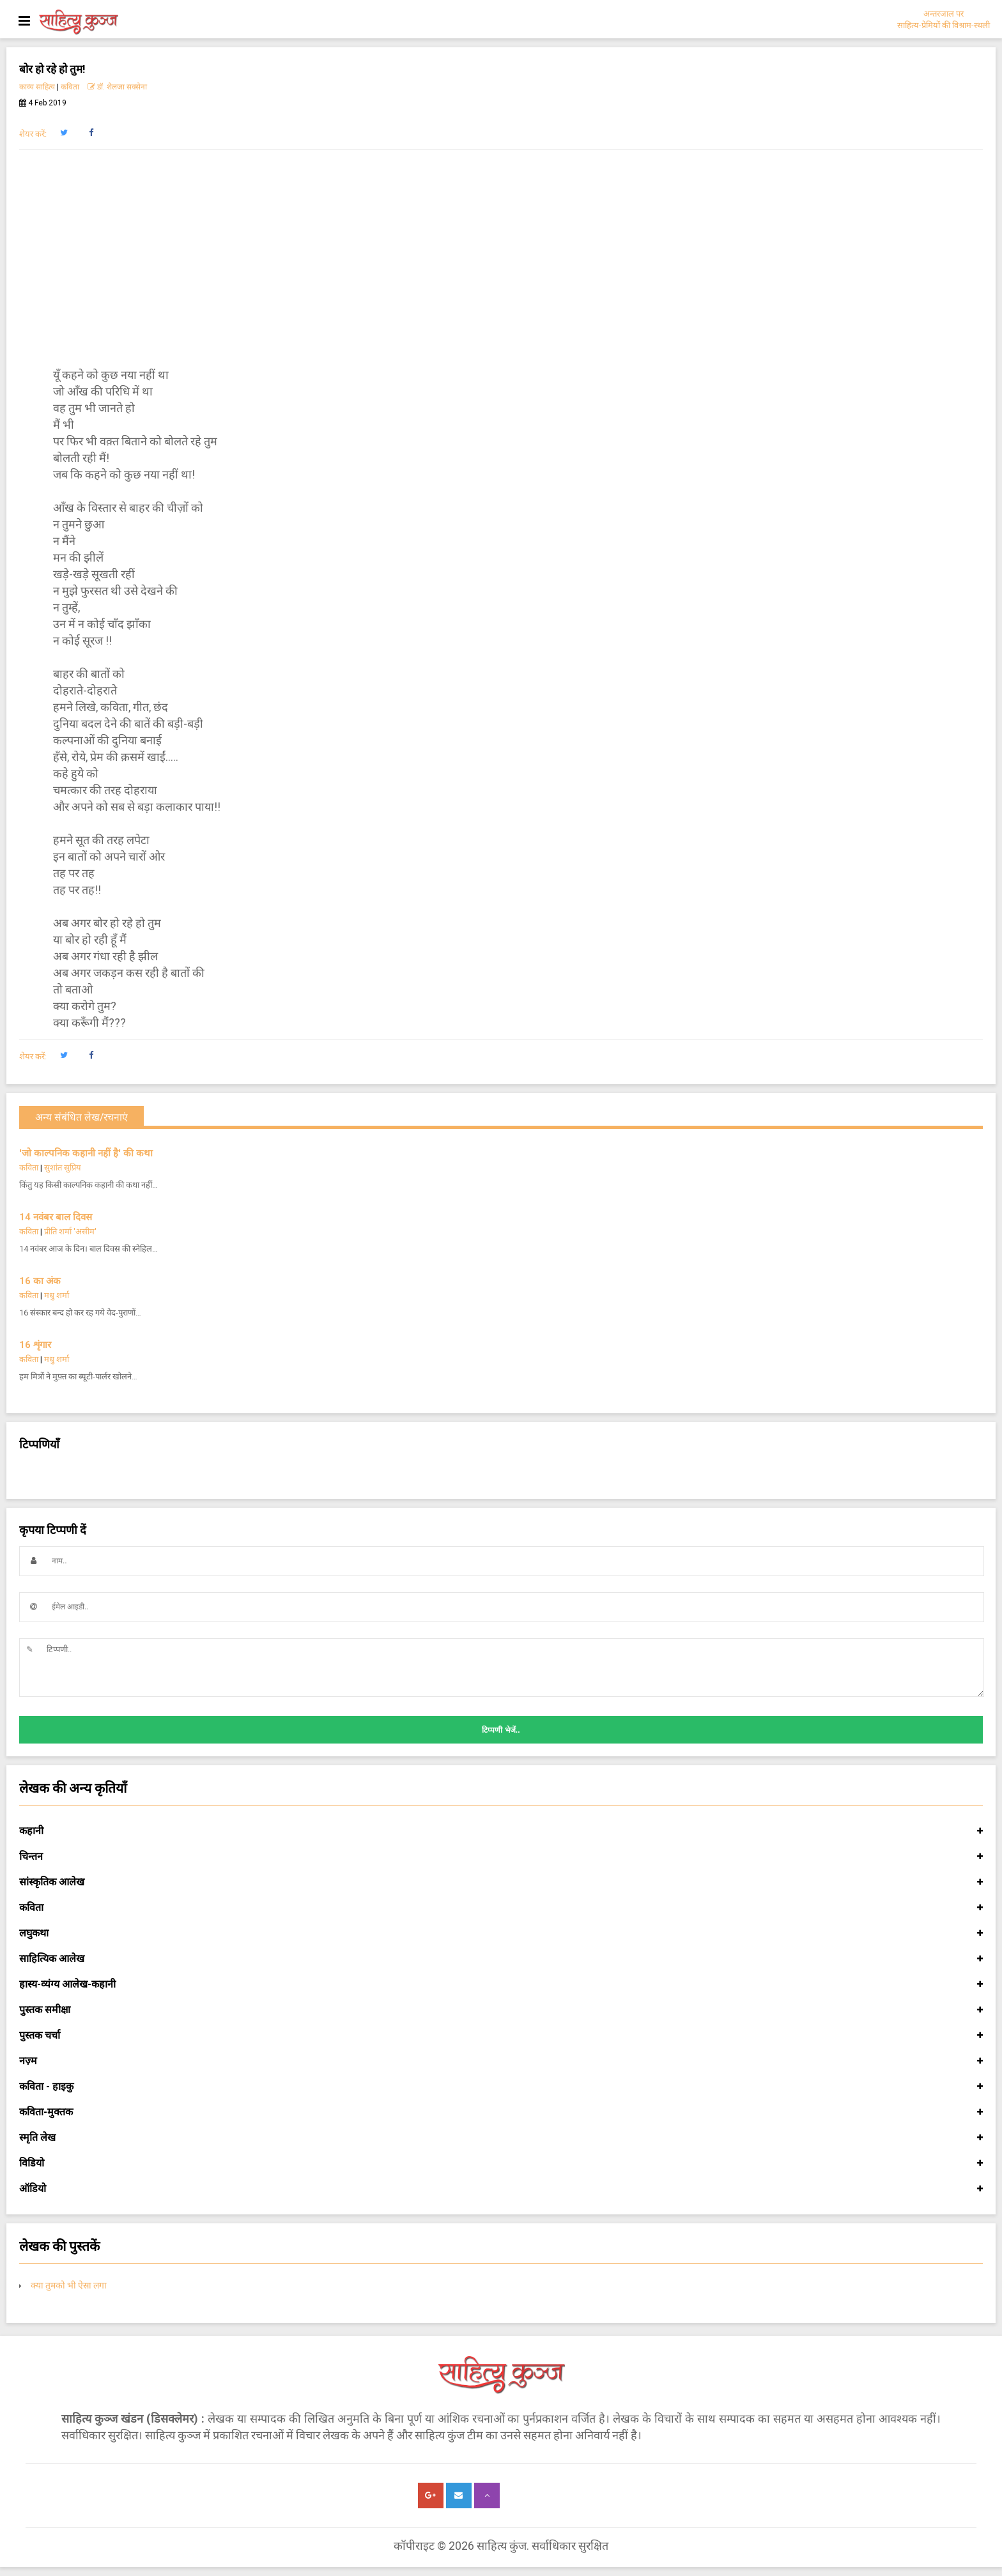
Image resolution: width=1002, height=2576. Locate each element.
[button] (63, 133)
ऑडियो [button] (501, 2189)
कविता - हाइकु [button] (501, 2086)
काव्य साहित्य (37, 86)
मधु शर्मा (56, 1295)
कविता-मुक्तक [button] (501, 2112)
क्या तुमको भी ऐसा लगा (69, 2285)
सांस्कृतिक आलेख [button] (501, 1882)
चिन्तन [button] (501, 1856)
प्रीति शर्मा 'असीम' (70, 1231)
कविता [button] (501, 1907)
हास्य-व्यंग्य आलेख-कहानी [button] (501, 1984)
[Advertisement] (501, 258)
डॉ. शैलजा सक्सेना (117, 86)
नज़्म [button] (501, 2061)
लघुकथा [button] (501, 1933)
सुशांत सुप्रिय (62, 1167)
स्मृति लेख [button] (501, 2137)
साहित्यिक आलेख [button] (501, 1959)
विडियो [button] (501, 2163)
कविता (70, 86)
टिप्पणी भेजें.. (501, 1730)
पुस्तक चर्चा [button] (501, 2035)
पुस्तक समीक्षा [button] (501, 2010)
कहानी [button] (501, 1831)
